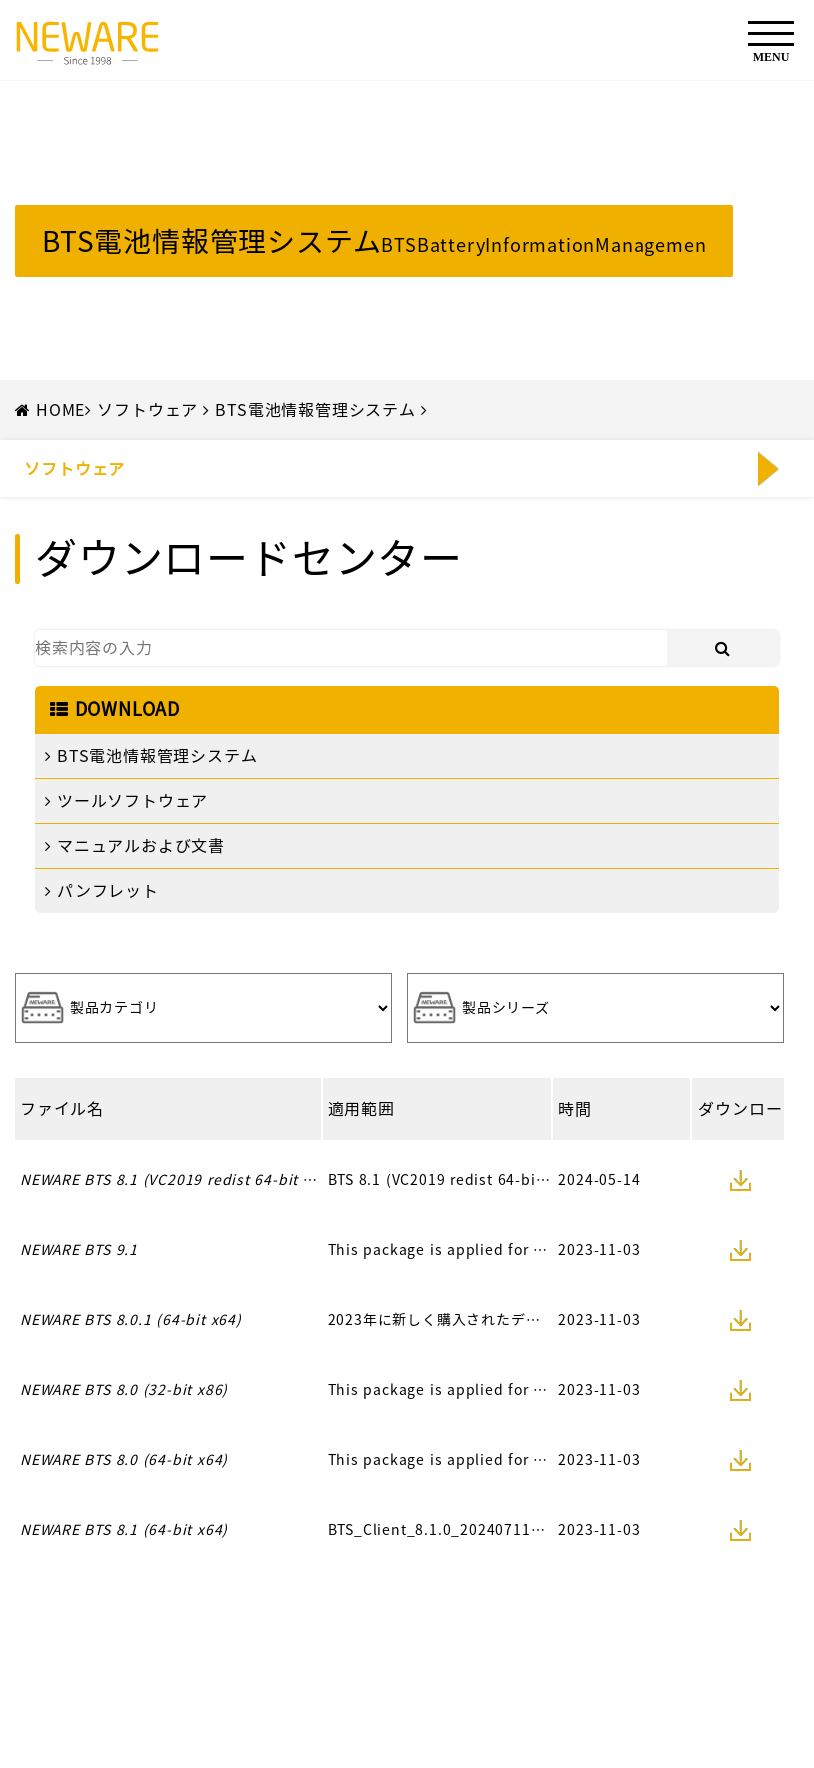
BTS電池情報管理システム (315, 410)
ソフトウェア (147, 410)
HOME (60, 410)
